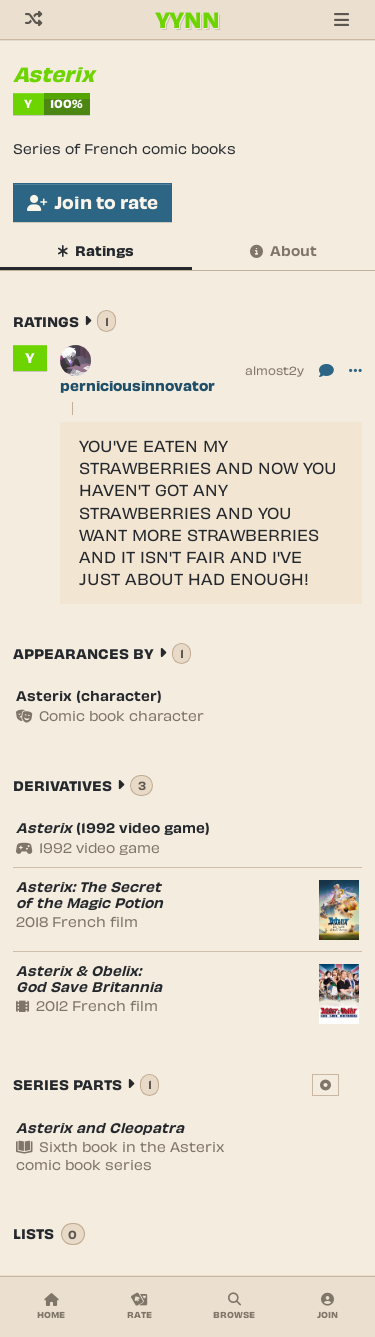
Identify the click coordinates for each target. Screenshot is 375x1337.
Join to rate (92, 202)
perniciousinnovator (137, 385)
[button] (355, 369)
